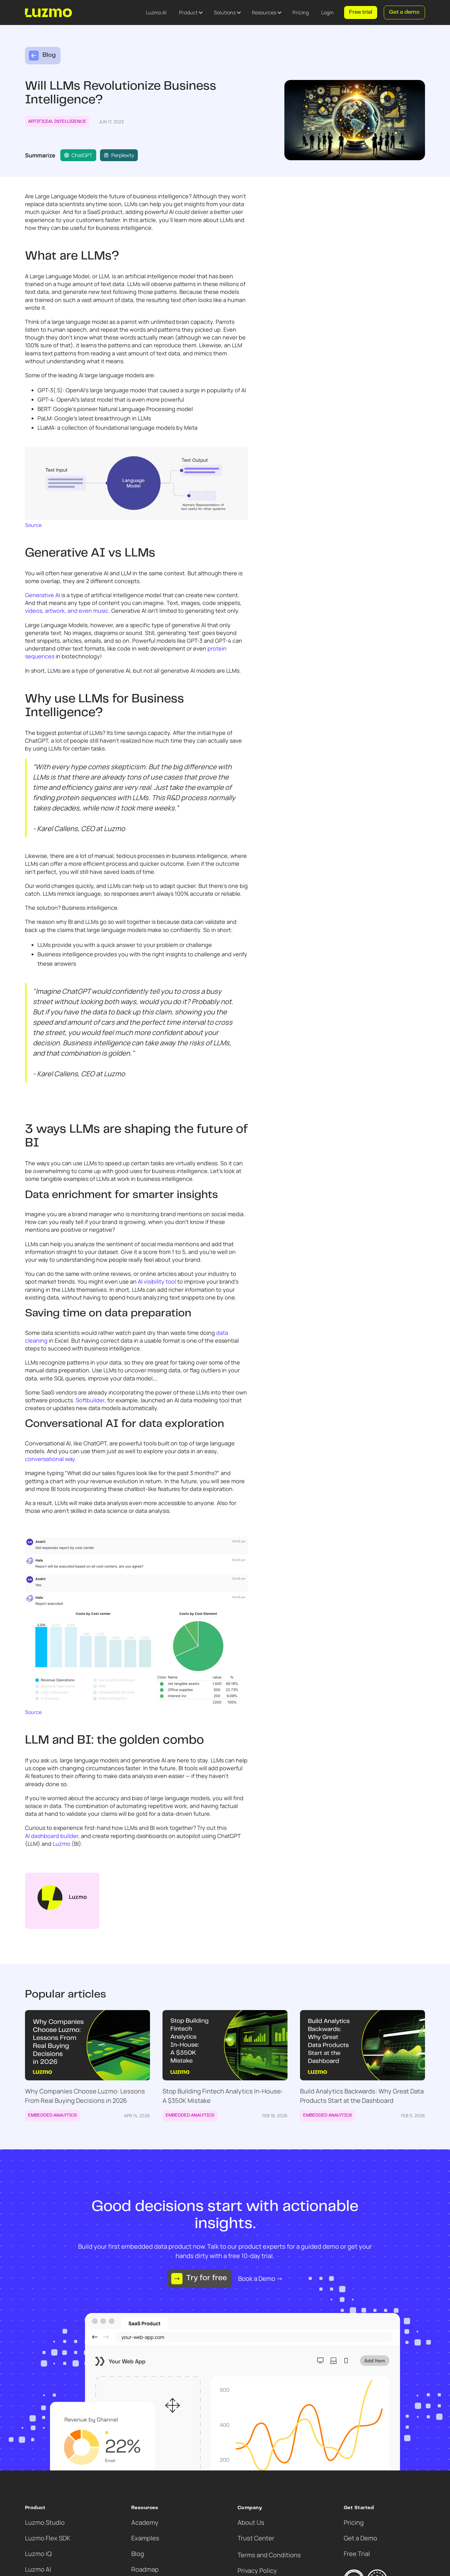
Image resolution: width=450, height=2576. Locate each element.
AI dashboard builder (51, 1836)
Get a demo (404, 12)
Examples (145, 2538)
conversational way (50, 1459)
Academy (144, 2522)
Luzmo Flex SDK (47, 2538)
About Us (251, 2522)
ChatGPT (78, 155)
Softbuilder (90, 1400)
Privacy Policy (257, 2570)
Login (327, 12)
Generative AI (42, 595)
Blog (137, 2553)
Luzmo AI (156, 12)
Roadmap (145, 2569)
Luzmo (61, 1843)
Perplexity (119, 155)
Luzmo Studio (45, 2522)
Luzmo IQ (38, 2553)
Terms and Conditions (269, 2555)
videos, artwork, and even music (66, 610)
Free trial (360, 12)
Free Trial (357, 2553)
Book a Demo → (260, 2278)
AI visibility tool (157, 1281)
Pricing (300, 12)
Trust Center (256, 2538)
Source (33, 525)
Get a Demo (360, 2538)
